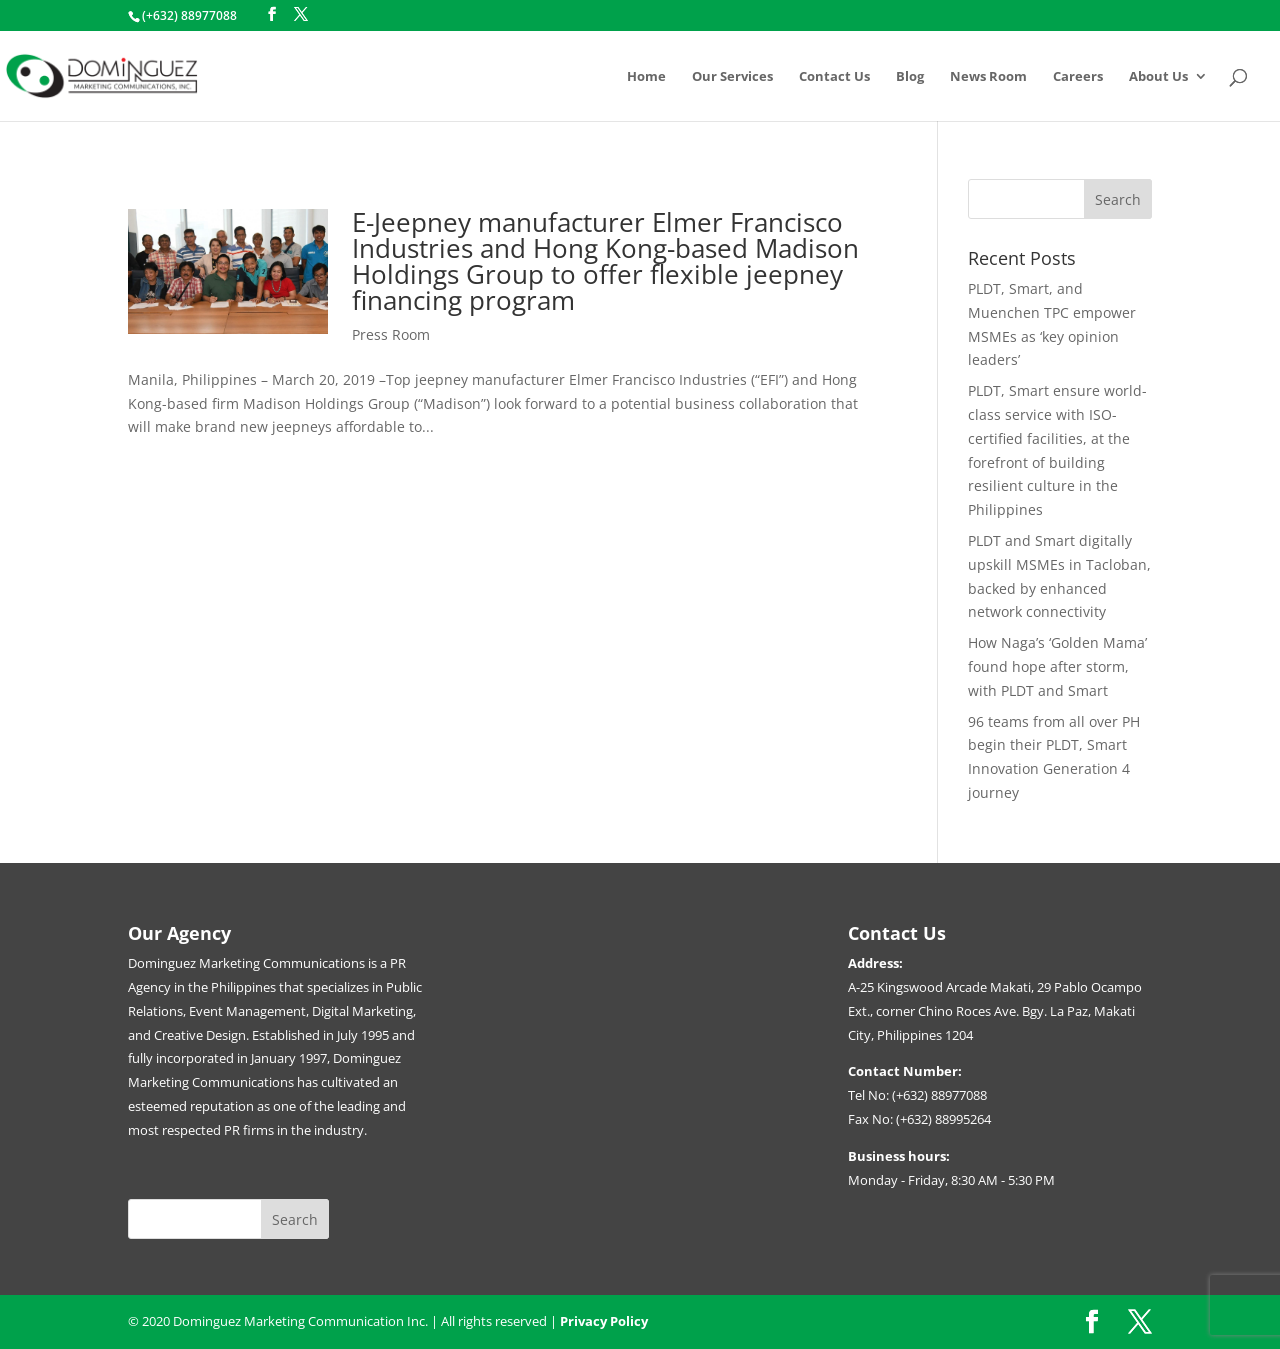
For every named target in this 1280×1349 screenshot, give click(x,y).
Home (646, 77)
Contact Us (834, 77)
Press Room (391, 334)
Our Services (732, 77)
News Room (988, 77)
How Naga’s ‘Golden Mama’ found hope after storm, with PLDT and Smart (1057, 666)
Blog (910, 77)
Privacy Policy (604, 1321)
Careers (1078, 77)
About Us (1158, 77)
